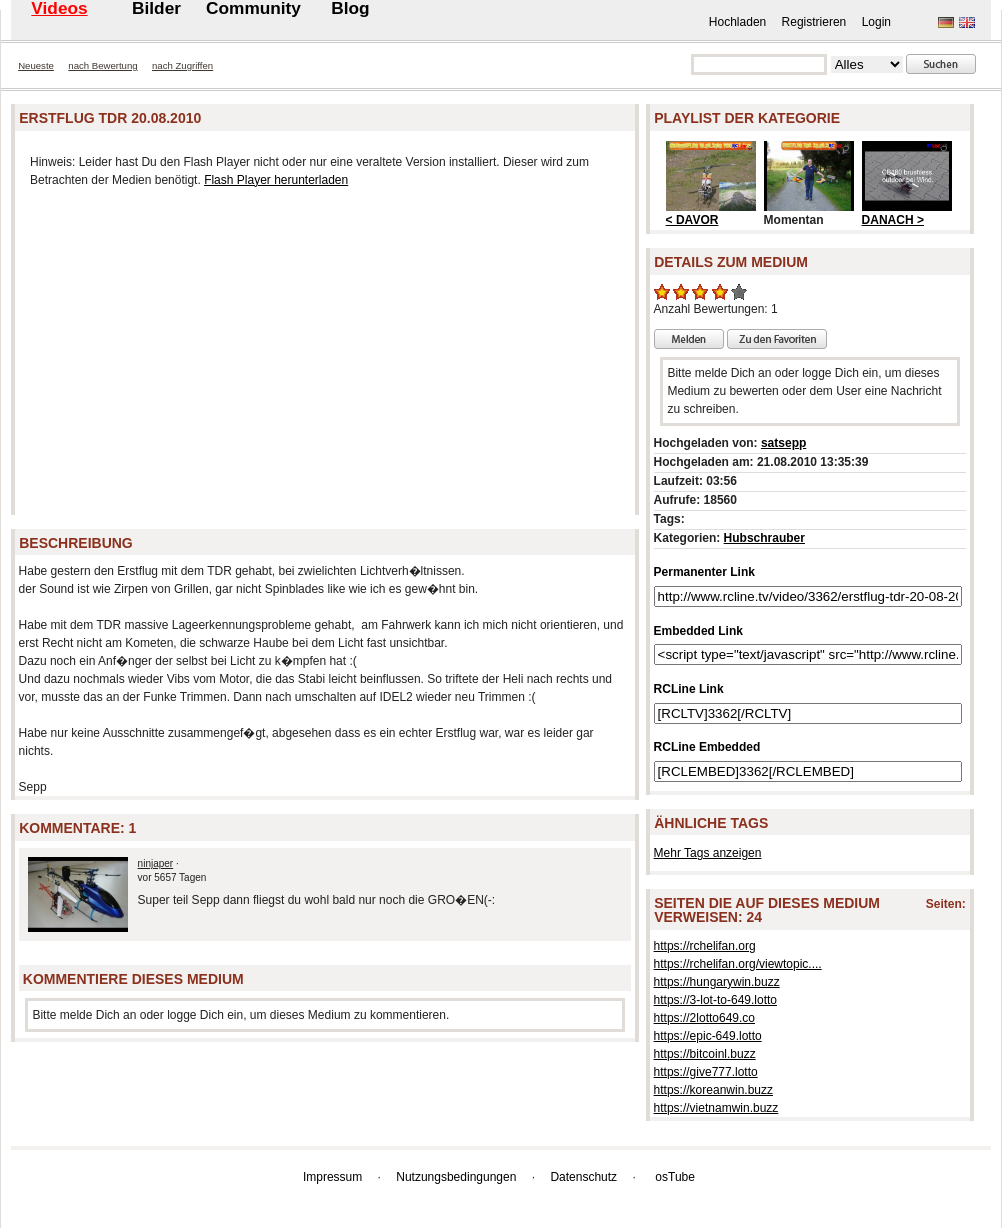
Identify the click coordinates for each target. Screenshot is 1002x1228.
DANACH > (893, 220)
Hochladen (737, 22)
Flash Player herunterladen (276, 180)
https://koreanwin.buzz (713, 1090)
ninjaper (156, 863)
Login (876, 22)
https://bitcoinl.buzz (705, 1054)
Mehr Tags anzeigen (708, 853)
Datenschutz (583, 1177)
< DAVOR (692, 220)
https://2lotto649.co (704, 1018)
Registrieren (814, 22)
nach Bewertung (102, 65)
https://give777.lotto (706, 1072)
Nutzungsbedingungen (456, 1177)
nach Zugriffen (182, 65)
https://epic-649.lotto (708, 1036)
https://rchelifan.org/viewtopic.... (738, 964)
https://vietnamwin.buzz (716, 1108)
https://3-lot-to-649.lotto (715, 1000)
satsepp (783, 443)
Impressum (332, 1177)
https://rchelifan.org (705, 946)
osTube (675, 1177)
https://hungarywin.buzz (717, 982)
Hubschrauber (764, 538)
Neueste (36, 65)
